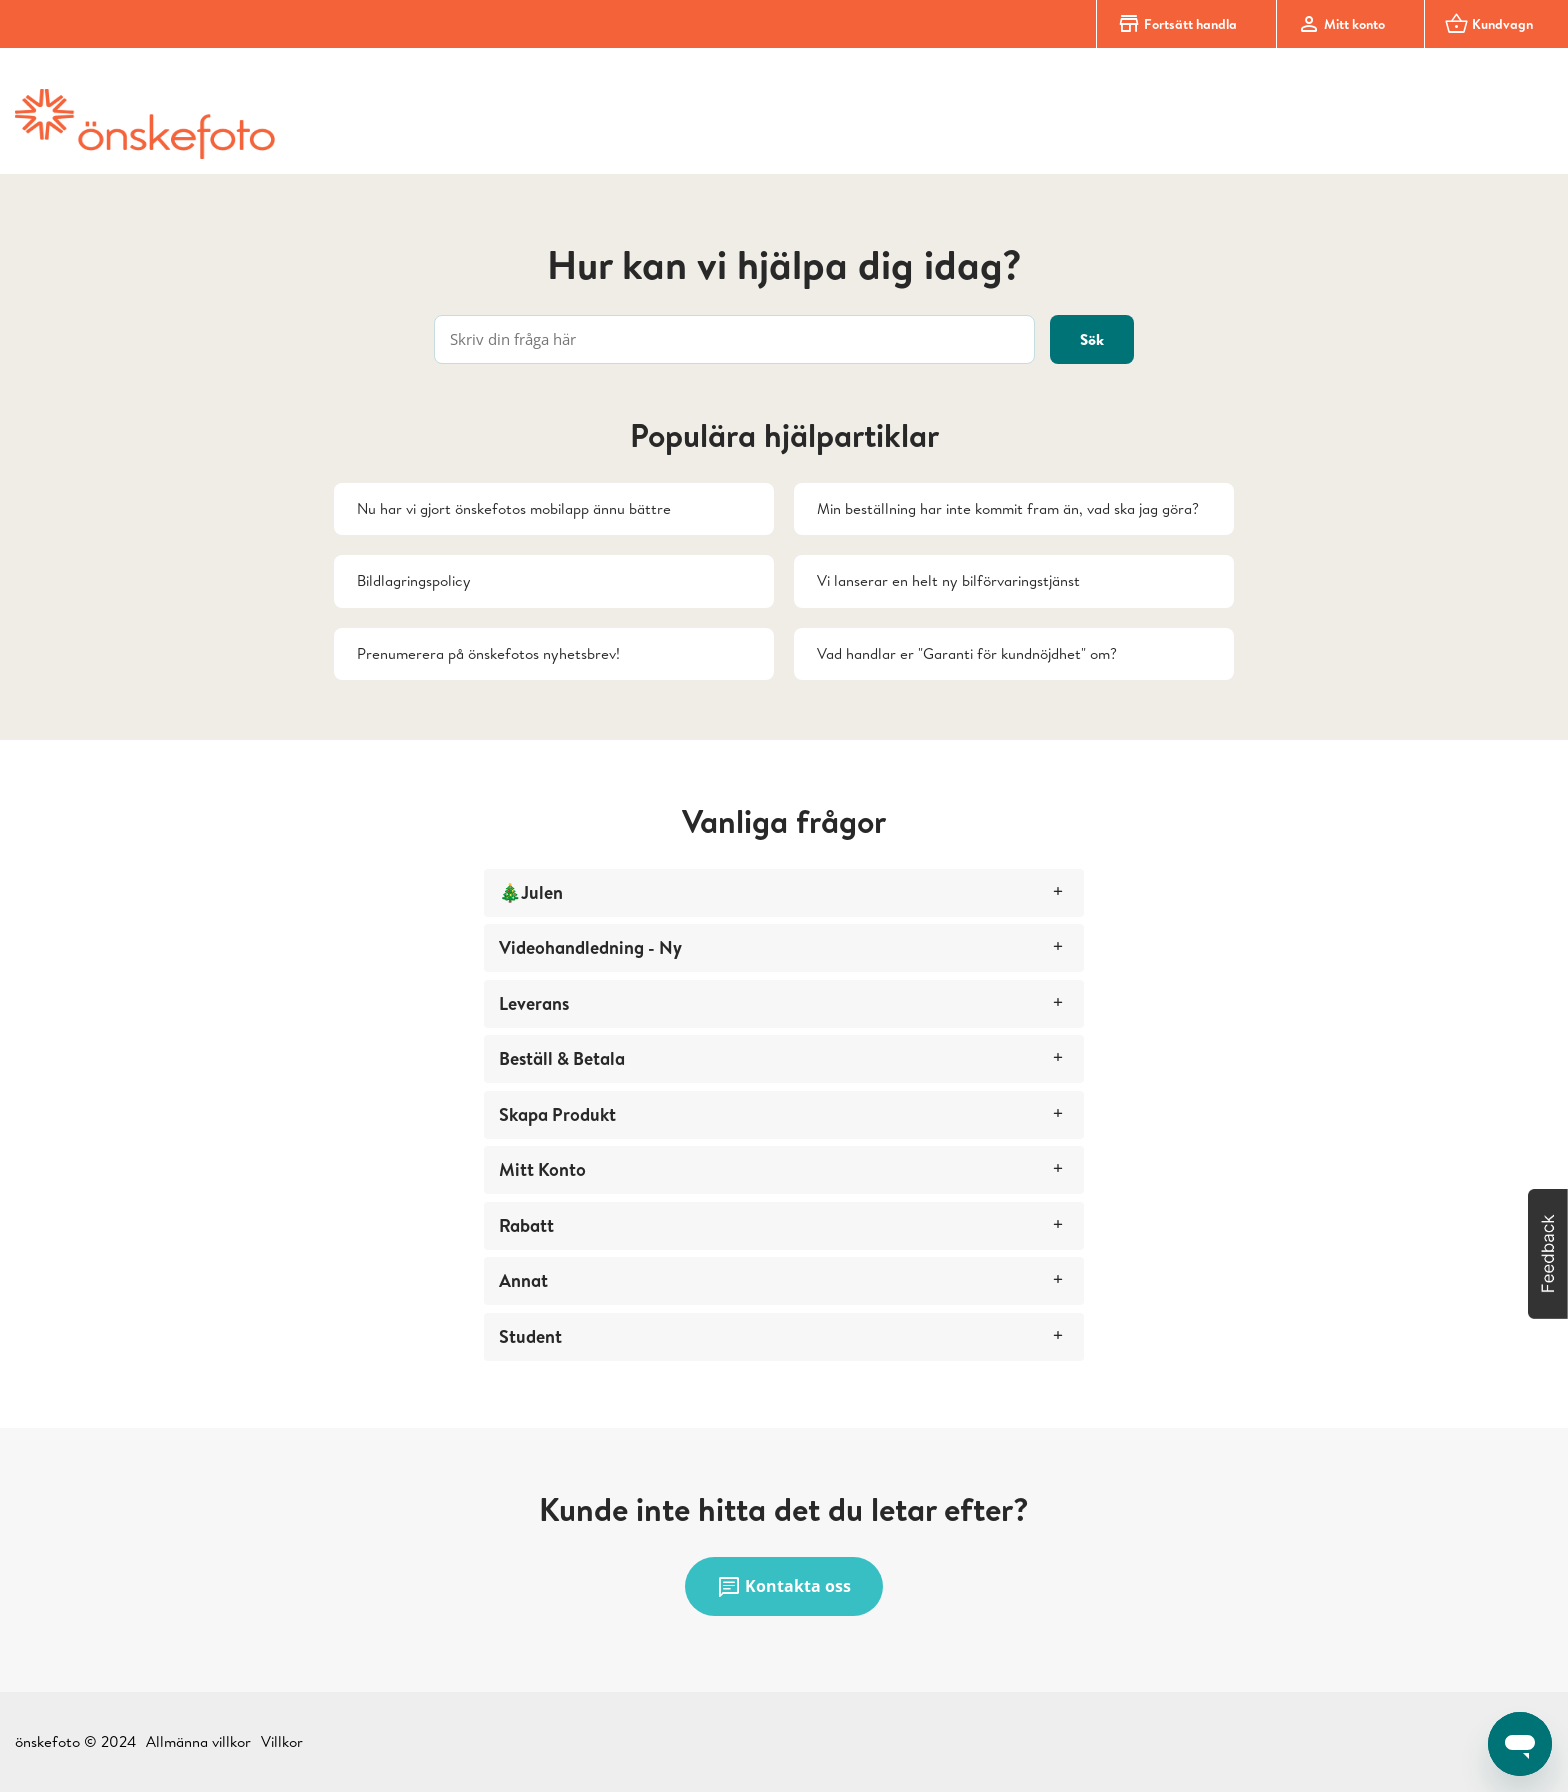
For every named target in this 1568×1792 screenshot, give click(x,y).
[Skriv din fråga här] (734, 339)
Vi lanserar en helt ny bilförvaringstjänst (948, 580)
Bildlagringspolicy (414, 580)
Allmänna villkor (198, 1741)
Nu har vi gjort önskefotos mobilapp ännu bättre (514, 508)
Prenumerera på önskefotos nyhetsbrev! (488, 653)
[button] (1548, 1254)
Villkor (282, 1741)
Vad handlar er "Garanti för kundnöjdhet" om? (967, 653)
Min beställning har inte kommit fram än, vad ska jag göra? (1008, 508)
